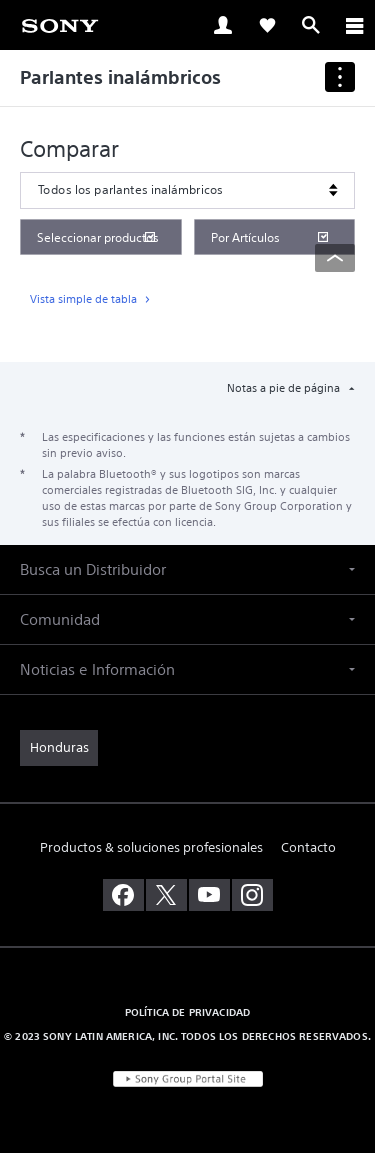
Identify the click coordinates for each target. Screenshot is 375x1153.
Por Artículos (245, 237)
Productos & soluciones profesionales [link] (151, 847)
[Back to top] (335, 258)
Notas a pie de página (285, 388)
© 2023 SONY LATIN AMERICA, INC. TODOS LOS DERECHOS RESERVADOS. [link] (187, 1036)
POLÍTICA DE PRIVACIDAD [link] (188, 1012)
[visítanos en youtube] (209, 895)
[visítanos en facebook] (123, 895)
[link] (60, 24)
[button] (187, 569)
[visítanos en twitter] (166, 895)
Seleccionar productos (98, 237)
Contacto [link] (308, 847)
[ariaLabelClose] (354, 25)
